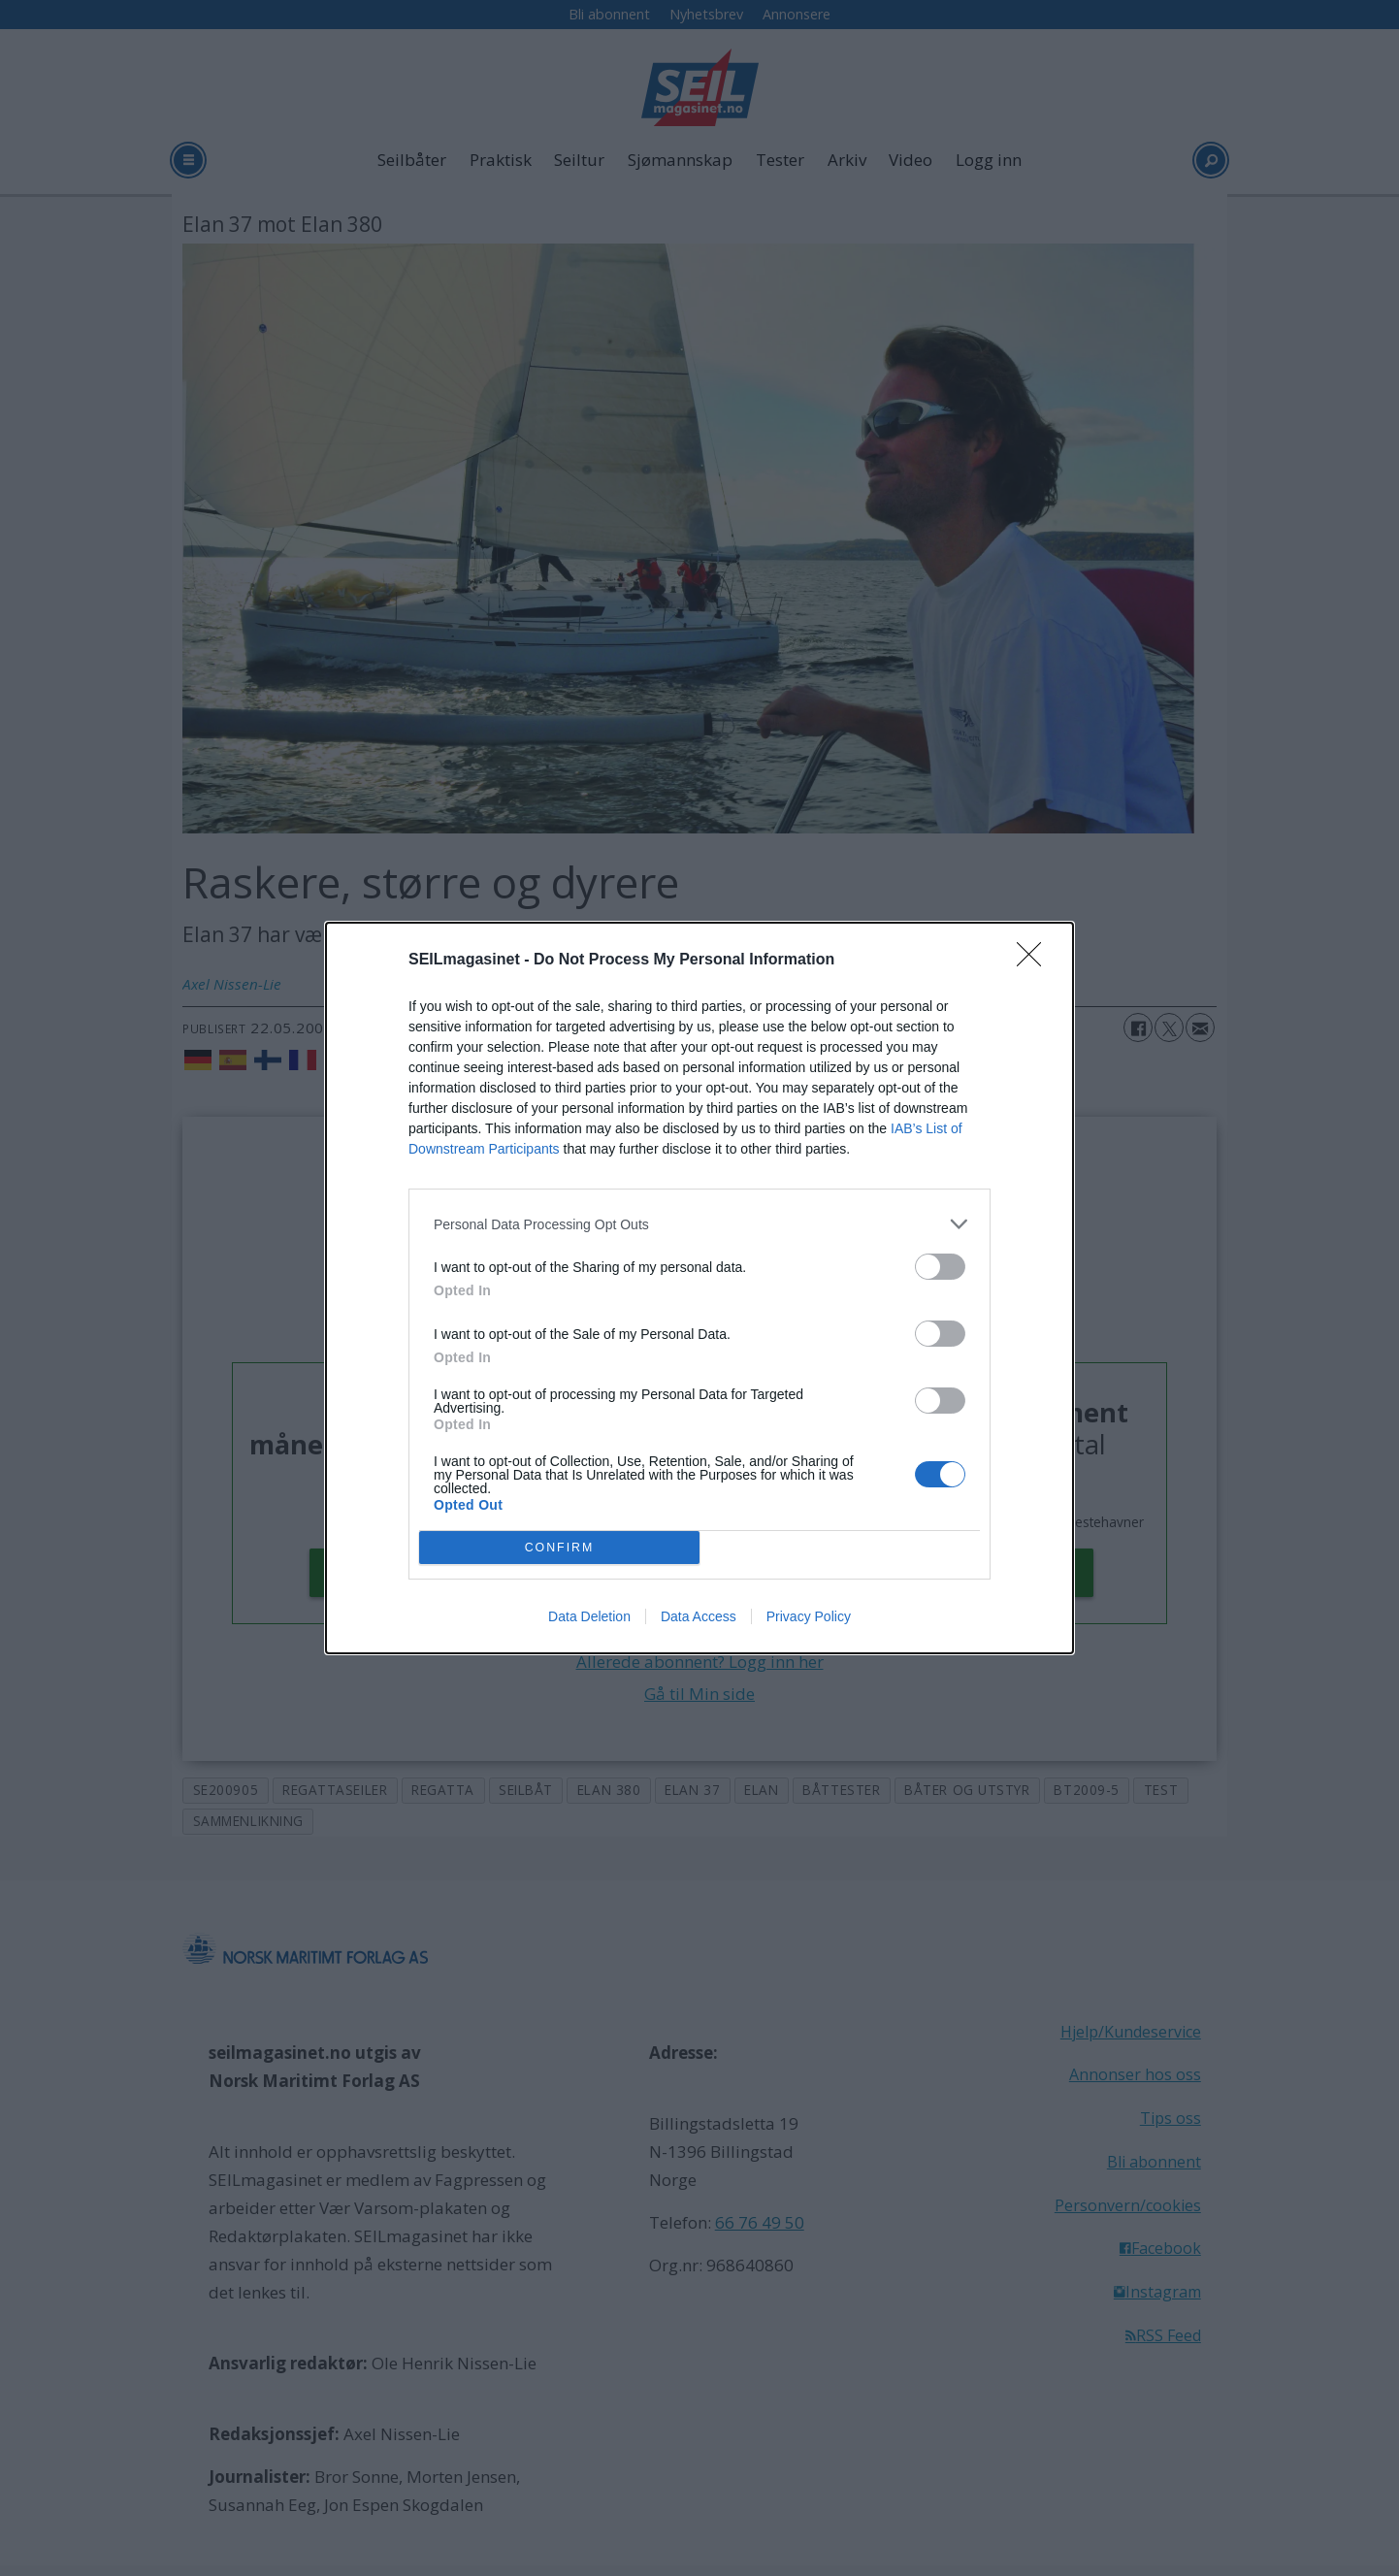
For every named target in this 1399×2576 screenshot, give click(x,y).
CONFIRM (559, 1547)
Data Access (698, 1616)
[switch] (940, 1267)
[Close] (1035, 960)
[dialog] (699, 1288)
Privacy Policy (808, 1616)
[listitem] (699, 1224)
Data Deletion (589, 1616)
